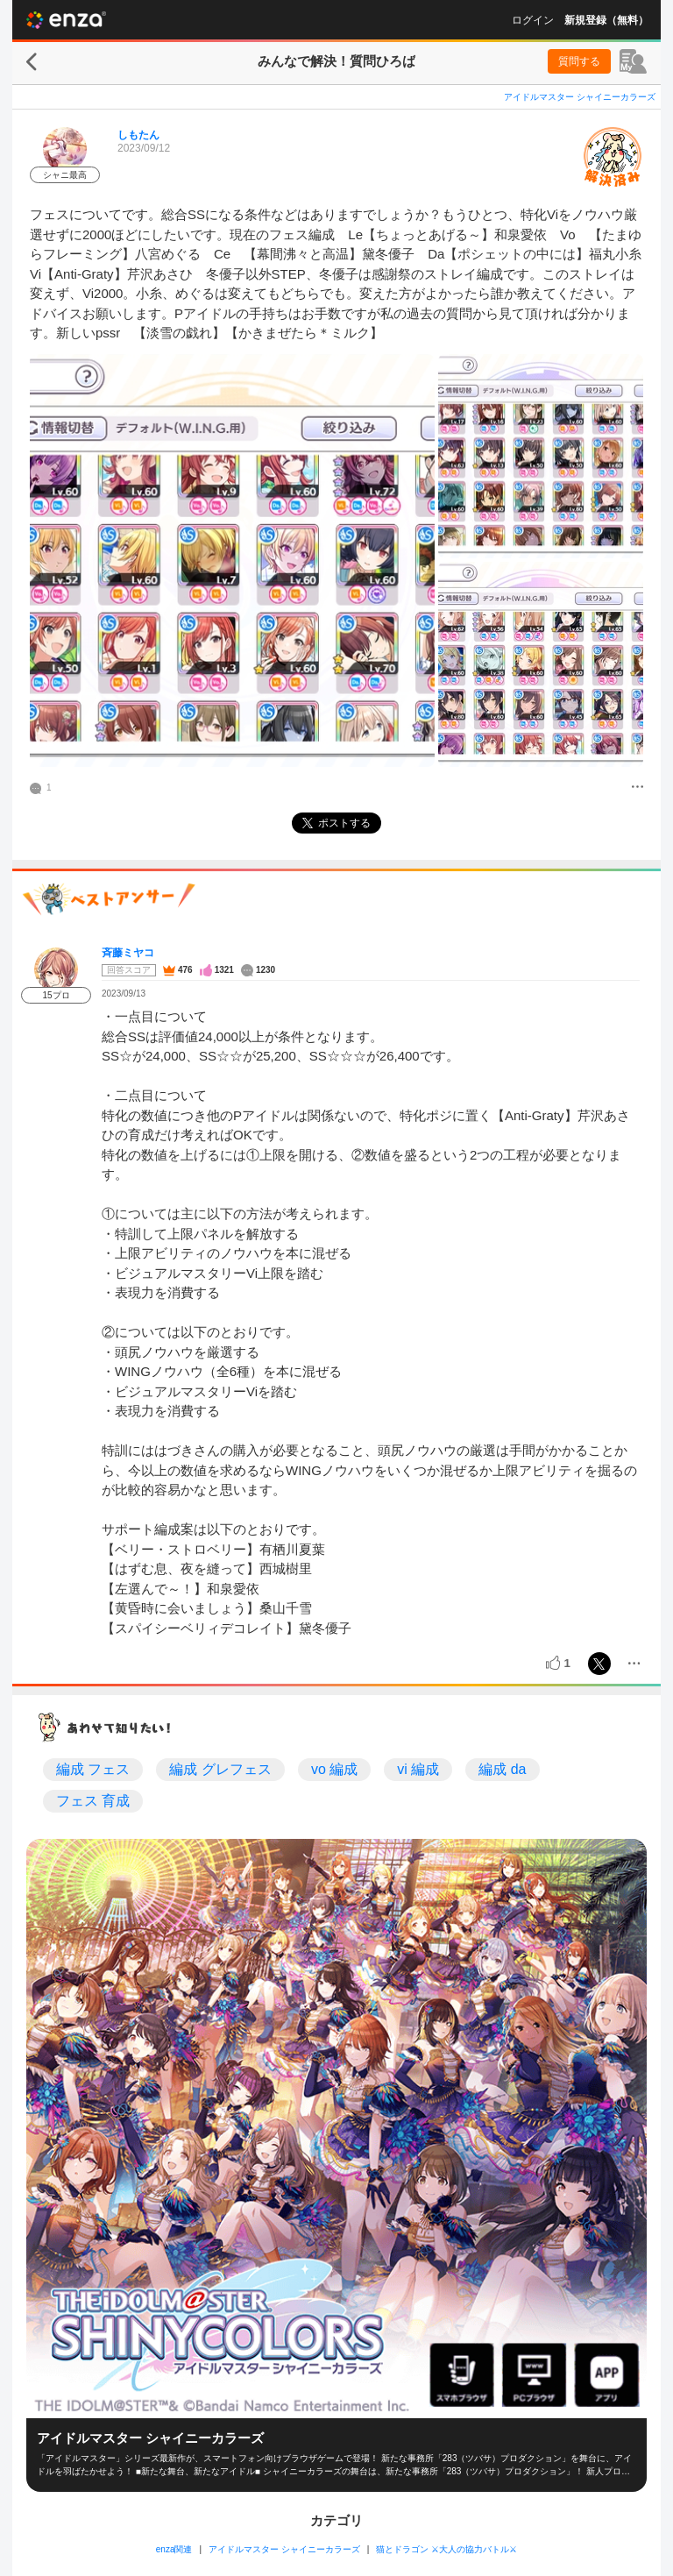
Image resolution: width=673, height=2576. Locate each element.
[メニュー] (637, 788)
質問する (579, 61)
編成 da (502, 1769)
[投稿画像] (232, 561)
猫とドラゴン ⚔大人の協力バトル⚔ (446, 2549)
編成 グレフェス (220, 1769)
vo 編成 (334, 1769)
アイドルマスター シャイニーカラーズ (579, 97)
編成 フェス (93, 1769)
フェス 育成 (93, 1800)
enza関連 (174, 2549)
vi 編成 (418, 1769)
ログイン (533, 20)
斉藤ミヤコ (128, 953)
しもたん (138, 135)
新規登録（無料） (606, 20)
